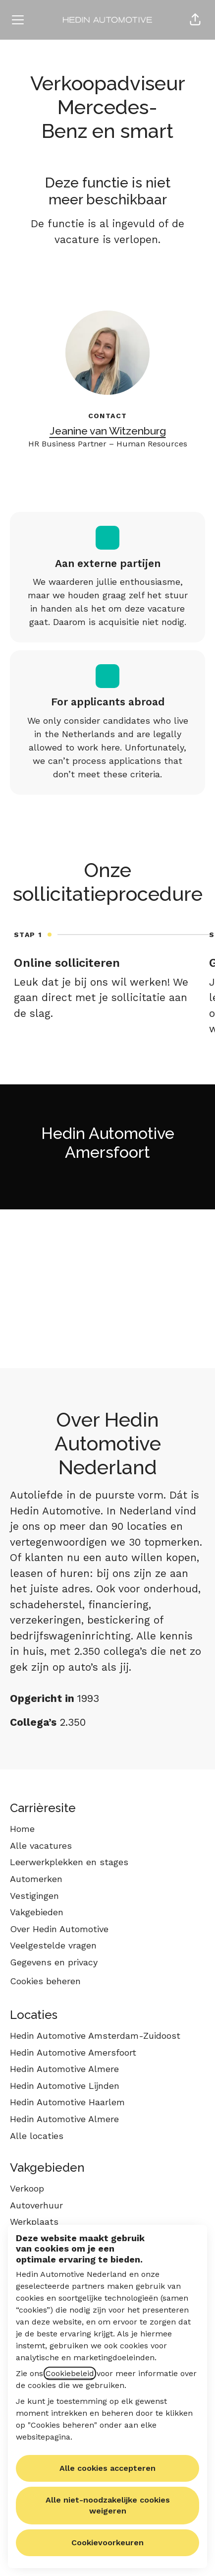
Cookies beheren (45, 1981)
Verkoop (27, 2188)
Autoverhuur (36, 2205)
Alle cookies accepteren (107, 2468)
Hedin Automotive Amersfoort (73, 2052)
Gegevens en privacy (54, 1962)
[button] (195, 20)
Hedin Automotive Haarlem (67, 2102)
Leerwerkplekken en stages (69, 1862)
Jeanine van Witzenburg (108, 431)
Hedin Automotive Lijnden (64, 2085)
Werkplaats (34, 2221)
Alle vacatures (41, 1845)
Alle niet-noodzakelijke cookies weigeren (108, 2505)
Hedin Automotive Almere (64, 2069)
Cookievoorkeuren (107, 2542)
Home (22, 1828)
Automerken (36, 1879)
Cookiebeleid (70, 2373)
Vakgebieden (36, 1912)
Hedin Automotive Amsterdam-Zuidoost (95, 2035)
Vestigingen (34, 1895)
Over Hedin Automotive (59, 1929)
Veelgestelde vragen (53, 1945)
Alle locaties (36, 2136)
